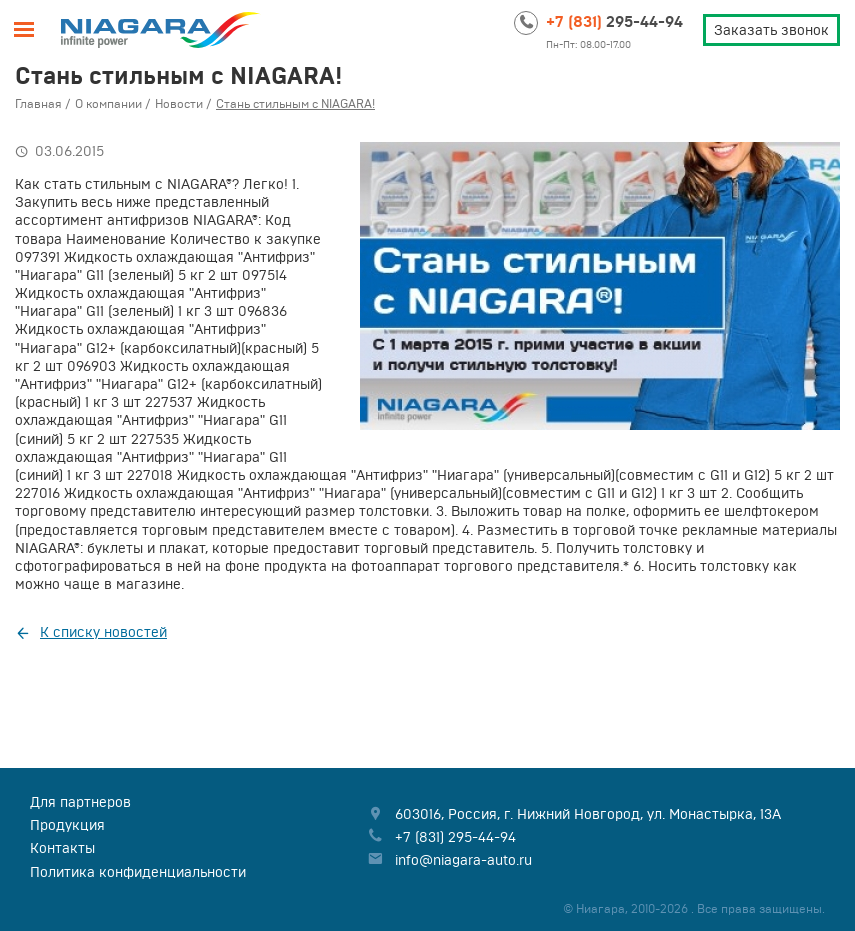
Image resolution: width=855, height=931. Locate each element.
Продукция (67, 825)
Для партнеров (80, 802)
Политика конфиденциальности (138, 872)
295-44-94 (614, 21)
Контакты (62, 848)
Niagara (161, 30)
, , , (588, 814)
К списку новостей (103, 632)
